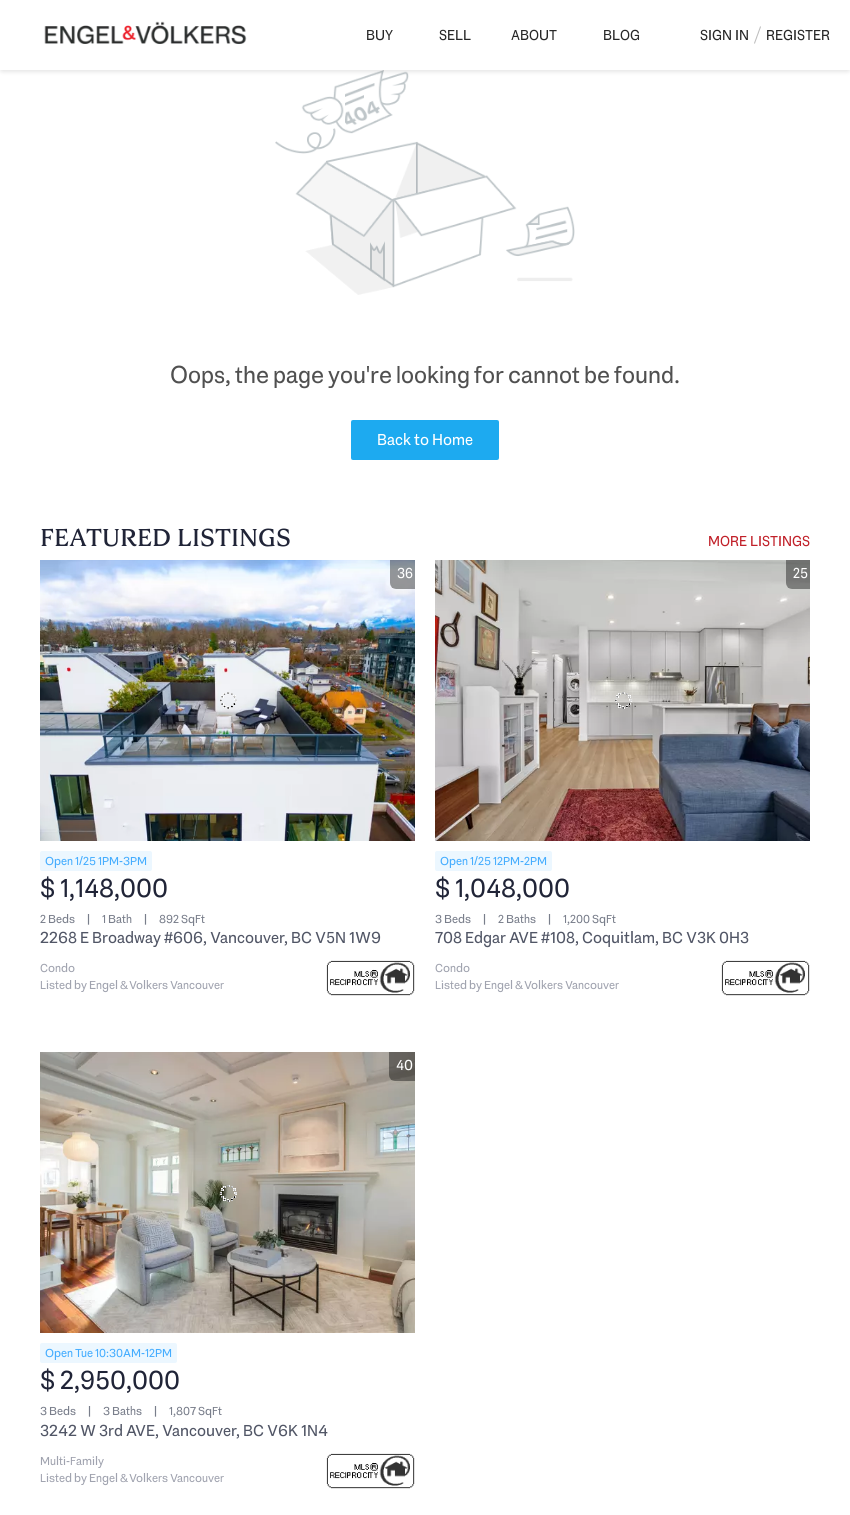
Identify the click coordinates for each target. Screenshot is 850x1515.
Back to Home (425, 439)
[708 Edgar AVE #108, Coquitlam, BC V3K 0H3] (622, 700)
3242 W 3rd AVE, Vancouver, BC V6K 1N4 (184, 1430)
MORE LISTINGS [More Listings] (759, 541)
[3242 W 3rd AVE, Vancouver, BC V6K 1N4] (227, 1192)
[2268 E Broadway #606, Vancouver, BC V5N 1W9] (227, 700)
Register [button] (798, 35)
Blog (621, 35)
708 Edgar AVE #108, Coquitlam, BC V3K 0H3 (592, 937)
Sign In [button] (724, 35)
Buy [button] (379, 35)
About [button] (534, 35)
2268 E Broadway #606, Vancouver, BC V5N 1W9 (210, 937)
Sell (455, 35)
